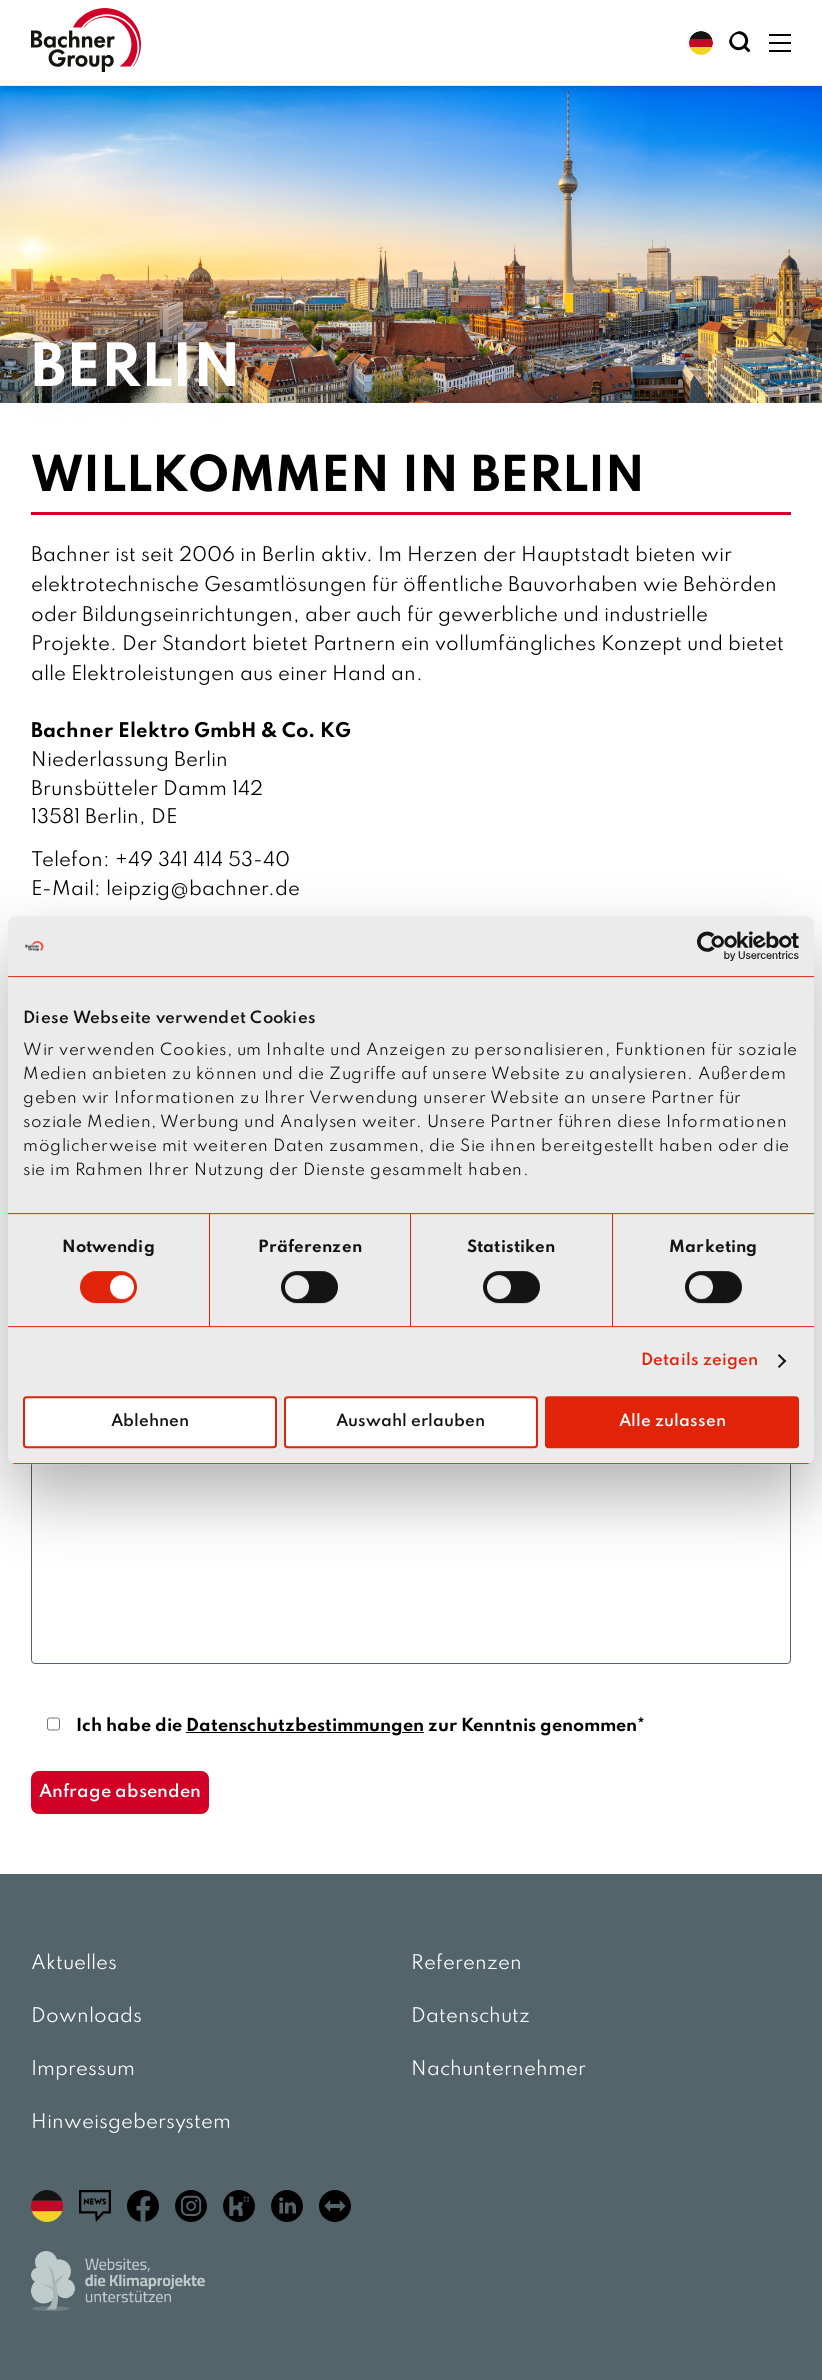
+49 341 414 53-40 (202, 861)
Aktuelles (74, 1964)
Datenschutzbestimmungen (305, 1726)
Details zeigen (699, 1360)
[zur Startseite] (86, 42)
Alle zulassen (672, 1421)
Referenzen (466, 1964)
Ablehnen (150, 1421)
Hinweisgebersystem (131, 2123)
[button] (701, 43)
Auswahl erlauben (410, 1421)
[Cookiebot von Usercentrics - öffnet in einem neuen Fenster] (711, 946)
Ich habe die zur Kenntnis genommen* (360, 1726)
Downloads (86, 2017)
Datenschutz (470, 2017)
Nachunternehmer (498, 2070)
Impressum (83, 2070)
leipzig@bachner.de (203, 890)
